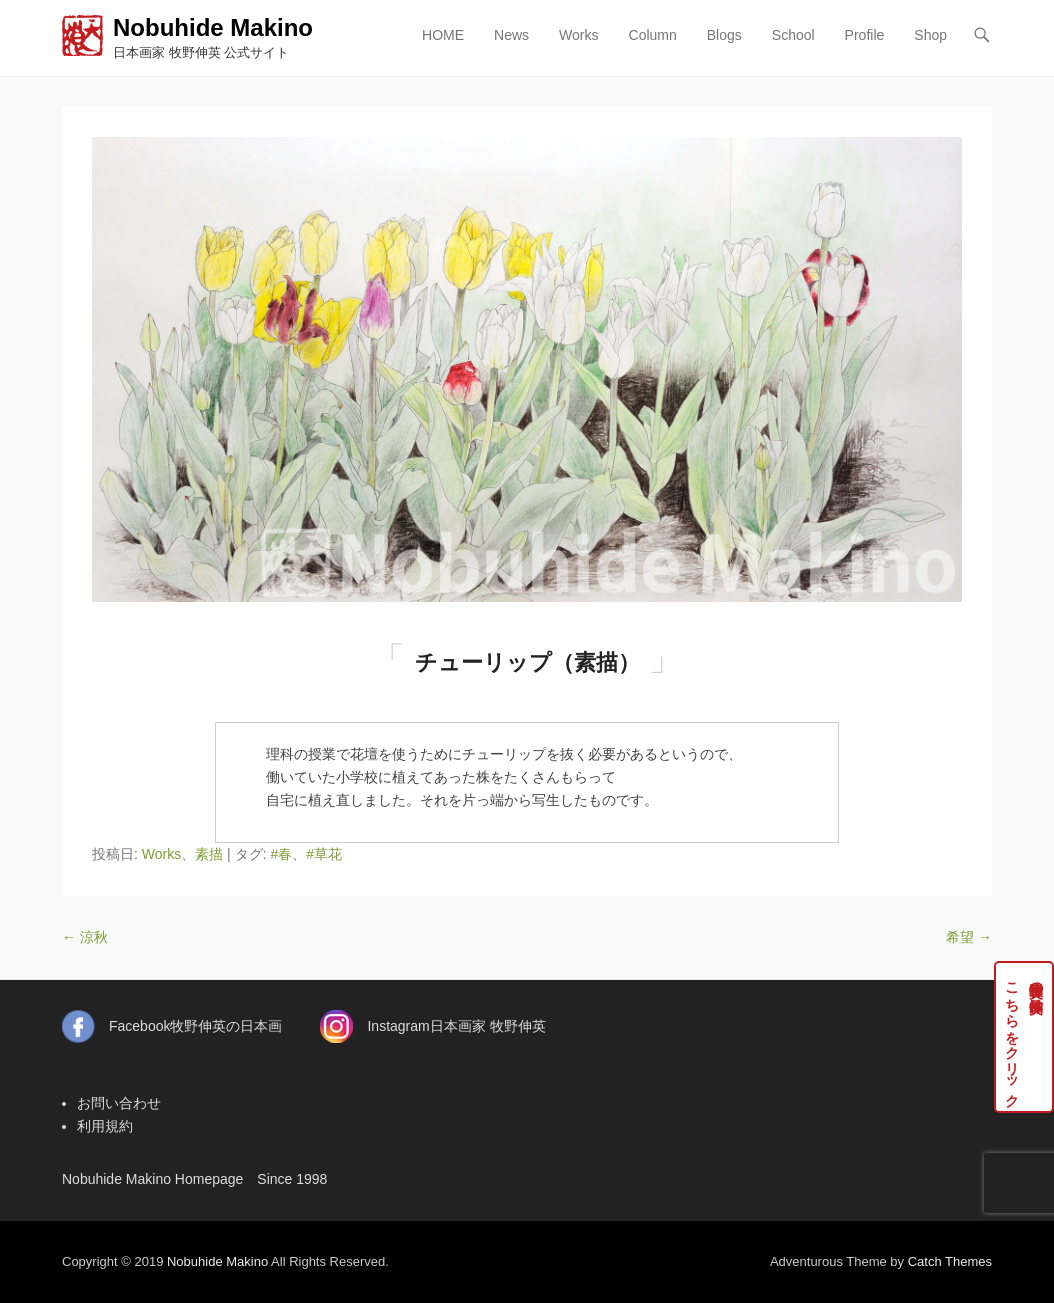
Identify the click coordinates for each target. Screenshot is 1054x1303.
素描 (209, 854)
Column (653, 35)
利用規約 (105, 1126)
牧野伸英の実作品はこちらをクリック (1024, 1037)
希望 (969, 937)
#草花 (324, 854)
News (511, 35)
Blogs (724, 35)
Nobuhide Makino (213, 27)
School (793, 35)
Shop (930, 35)
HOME (443, 35)
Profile (865, 35)
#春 (281, 854)
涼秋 (85, 937)
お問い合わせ (119, 1103)
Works (578, 35)
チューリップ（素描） (527, 662)
